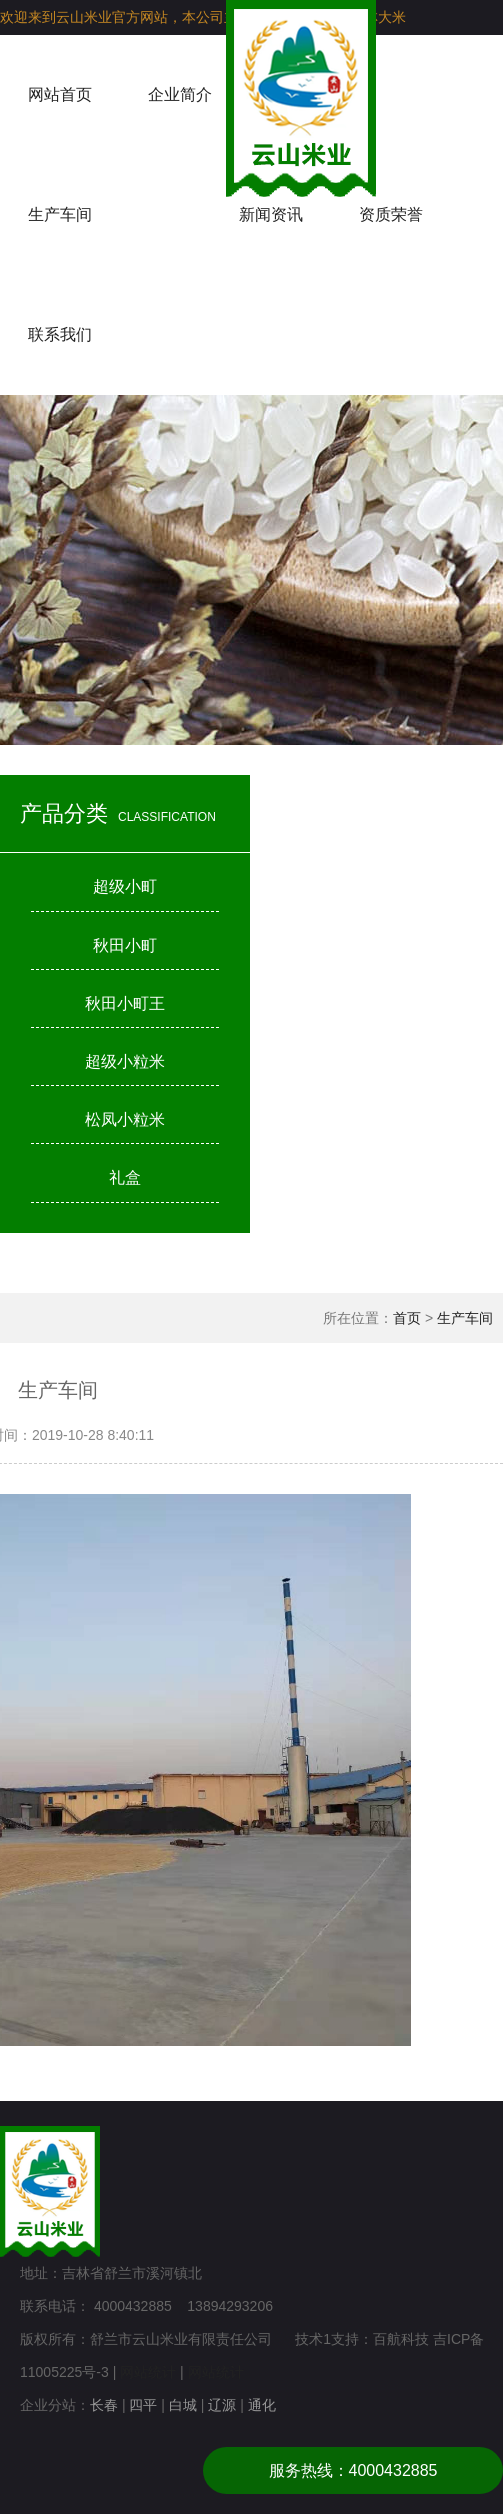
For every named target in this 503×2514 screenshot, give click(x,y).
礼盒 (125, 1177)
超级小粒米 (125, 1061)
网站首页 (60, 94)
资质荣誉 (391, 214)
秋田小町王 (125, 1003)
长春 (104, 2405)
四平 (143, 2405)
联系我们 (60, 334)
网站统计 (148, 2372)
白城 (183, 2405)
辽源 (222, 2405)
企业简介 (180, 94)
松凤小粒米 (125, 1119)
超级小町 (125, 886)
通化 (262, 2405)
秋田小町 (125, 945)
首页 (407, 1318)
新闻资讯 (271, 214)
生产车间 (60, 214)
